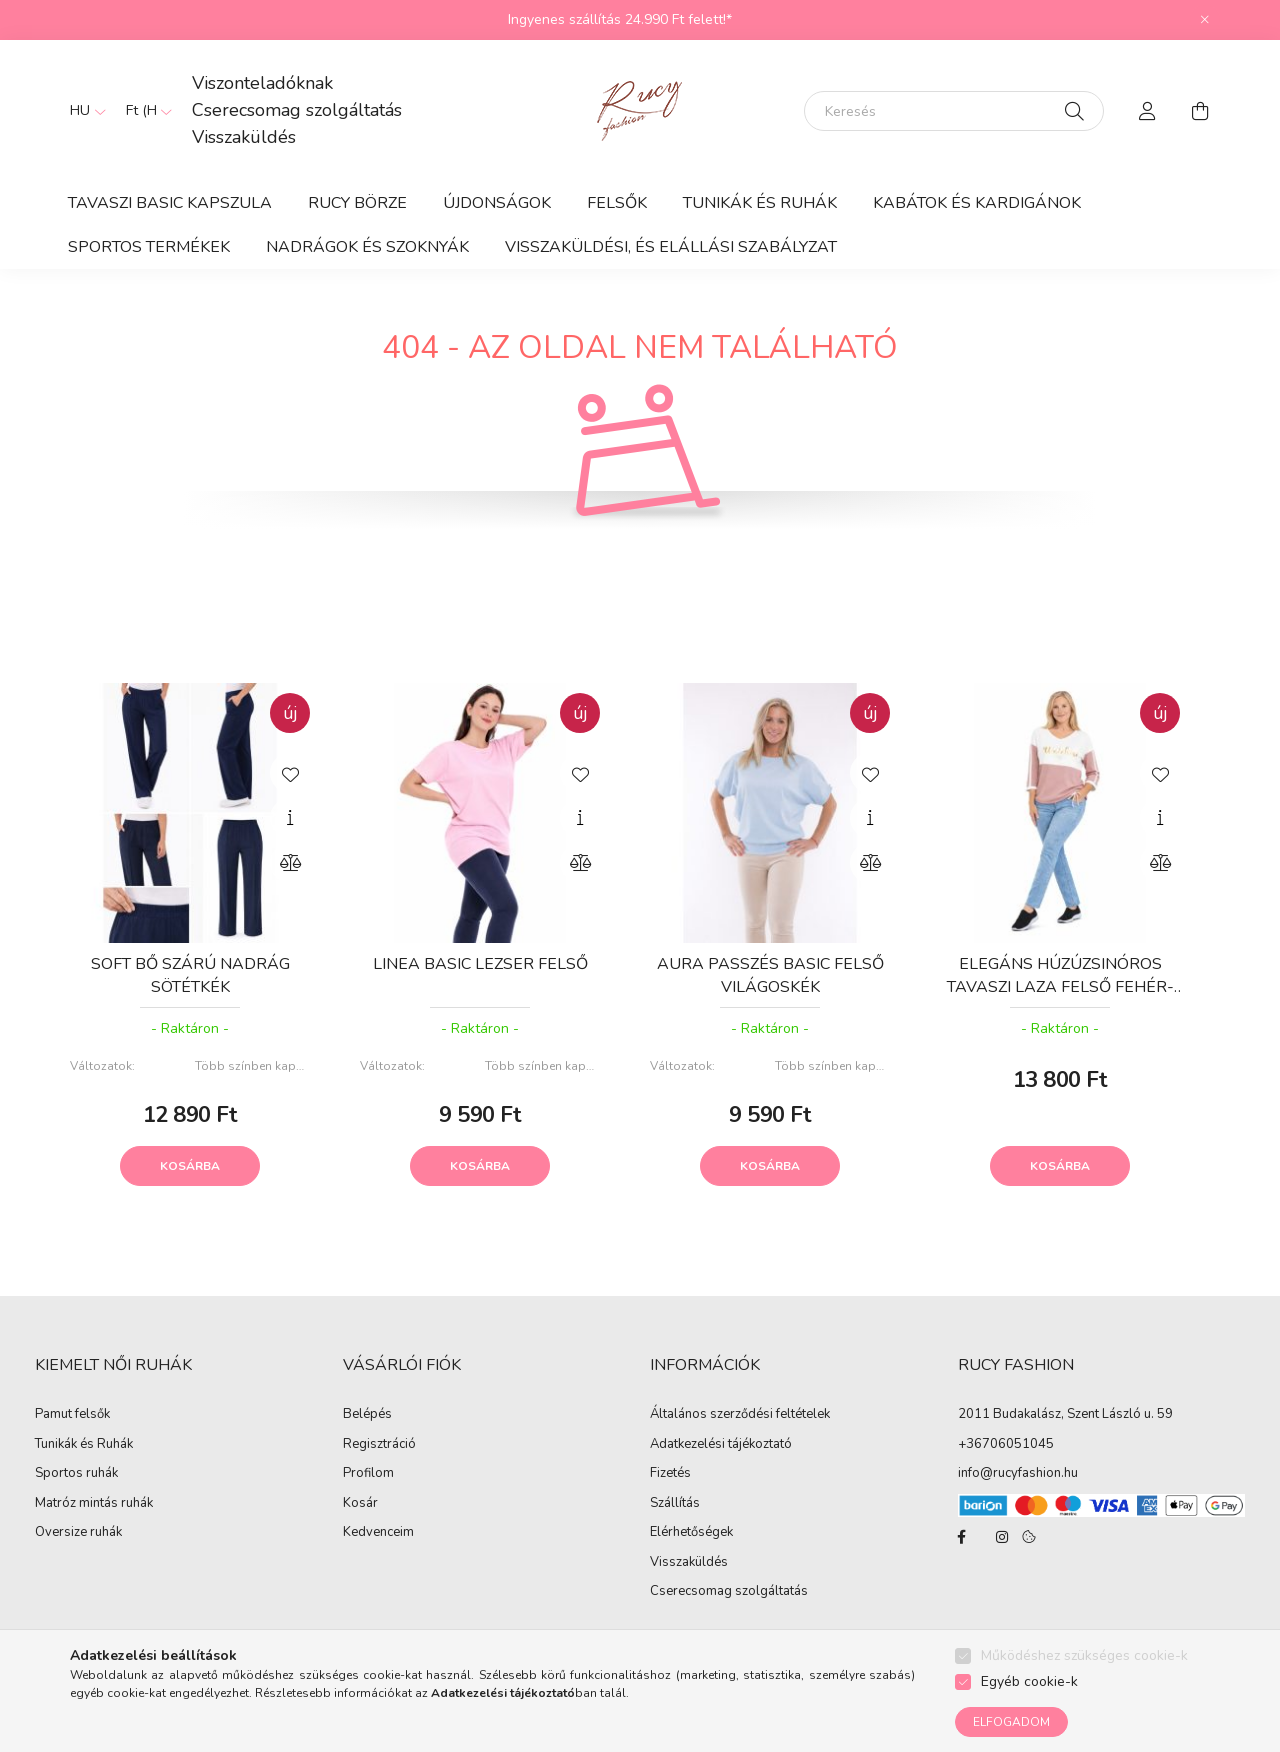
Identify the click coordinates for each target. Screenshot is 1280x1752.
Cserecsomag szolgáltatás (297, 110)
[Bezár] (1205, 20)
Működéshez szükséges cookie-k (1084, 1655)
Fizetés (670, 1474)
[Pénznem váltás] (144, 111)
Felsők (617, 203)
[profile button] (1148, 111)
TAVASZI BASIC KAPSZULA (170, 203)
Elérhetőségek (691, 1533)
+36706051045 (1006, 1444)
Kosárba (190, 1166)
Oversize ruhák (78, 1533)
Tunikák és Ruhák (760, 203)
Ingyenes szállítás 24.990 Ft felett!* (620, 19)
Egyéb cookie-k (1029, 1681)
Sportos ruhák (76, 1474)
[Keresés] (954, 111)
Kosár (360, 1504)
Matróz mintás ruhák (94, 1504)
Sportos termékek (149, 247)
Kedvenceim (378, 1533)
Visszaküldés (244, 137)
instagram (1002, 1537)
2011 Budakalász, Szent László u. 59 (1065, 1414)
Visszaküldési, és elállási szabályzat (671, 247)
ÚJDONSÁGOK (497, 203)
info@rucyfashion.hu (1018, 1473)
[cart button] (1200, 111)
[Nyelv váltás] (83, 111)
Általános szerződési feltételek (740, 1415)
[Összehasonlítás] (290, 863)
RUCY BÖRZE (357, 203)
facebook (962, 1537)
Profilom (368, 1474)
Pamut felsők (72, 1415)
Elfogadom (1011, 1722)
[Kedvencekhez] (290, 773)
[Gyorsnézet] (290, 818)
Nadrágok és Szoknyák (367, 247)
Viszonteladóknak (262, 83)
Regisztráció (379, 1445)
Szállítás (675, 1504)
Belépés (367, 1415)
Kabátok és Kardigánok (977, 203)
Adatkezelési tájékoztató (721, 1445)
